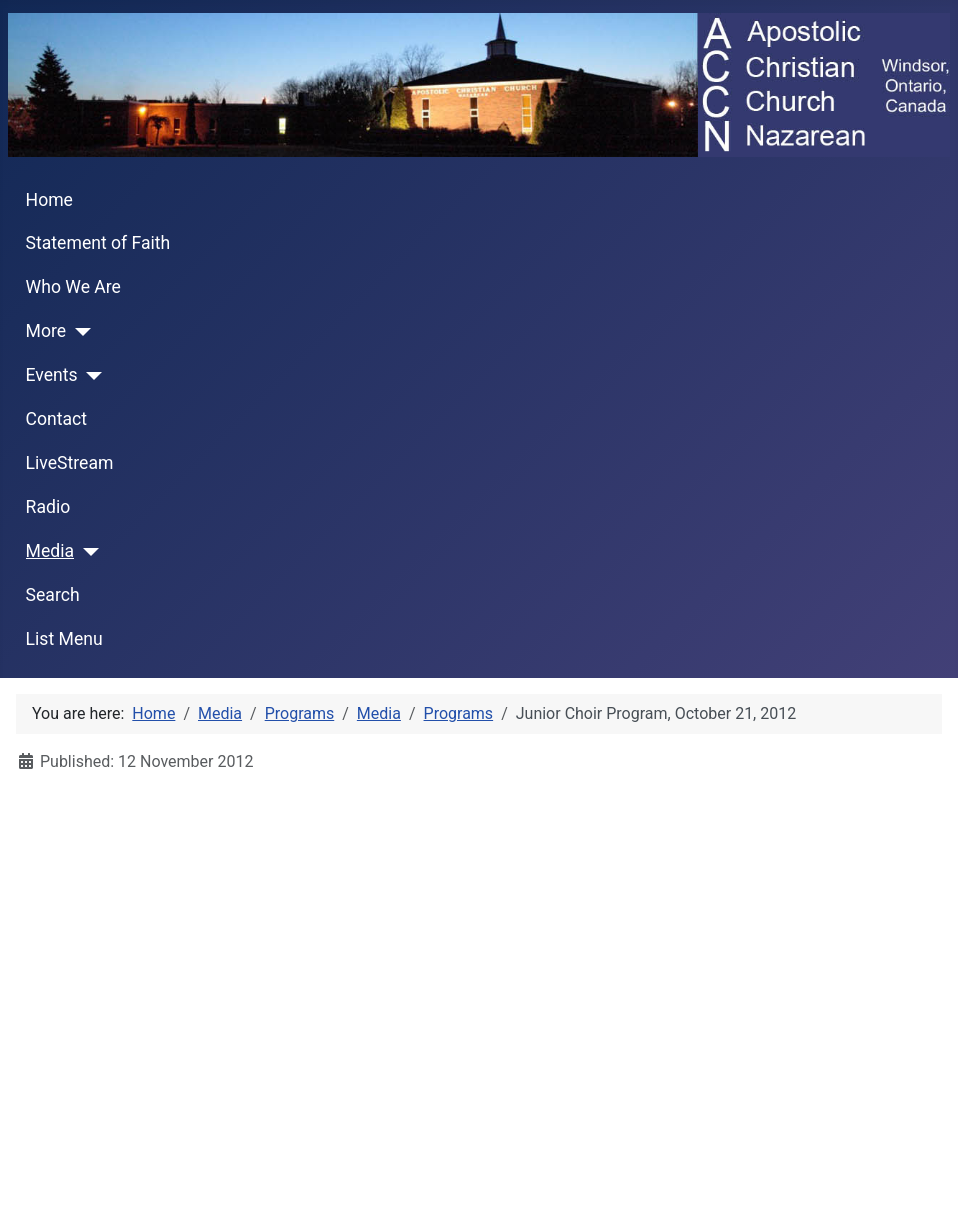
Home (49, 200)
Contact (57, 419)
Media (50, 551)
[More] (78, 332)
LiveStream (70, 463)
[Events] (90, 376)
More (46, 331)
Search (53, 595)
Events (52, 375)
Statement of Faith (98, 243)
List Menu (64, 639)
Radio (48, 507)
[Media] (86, 552)
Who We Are (73, 287)
